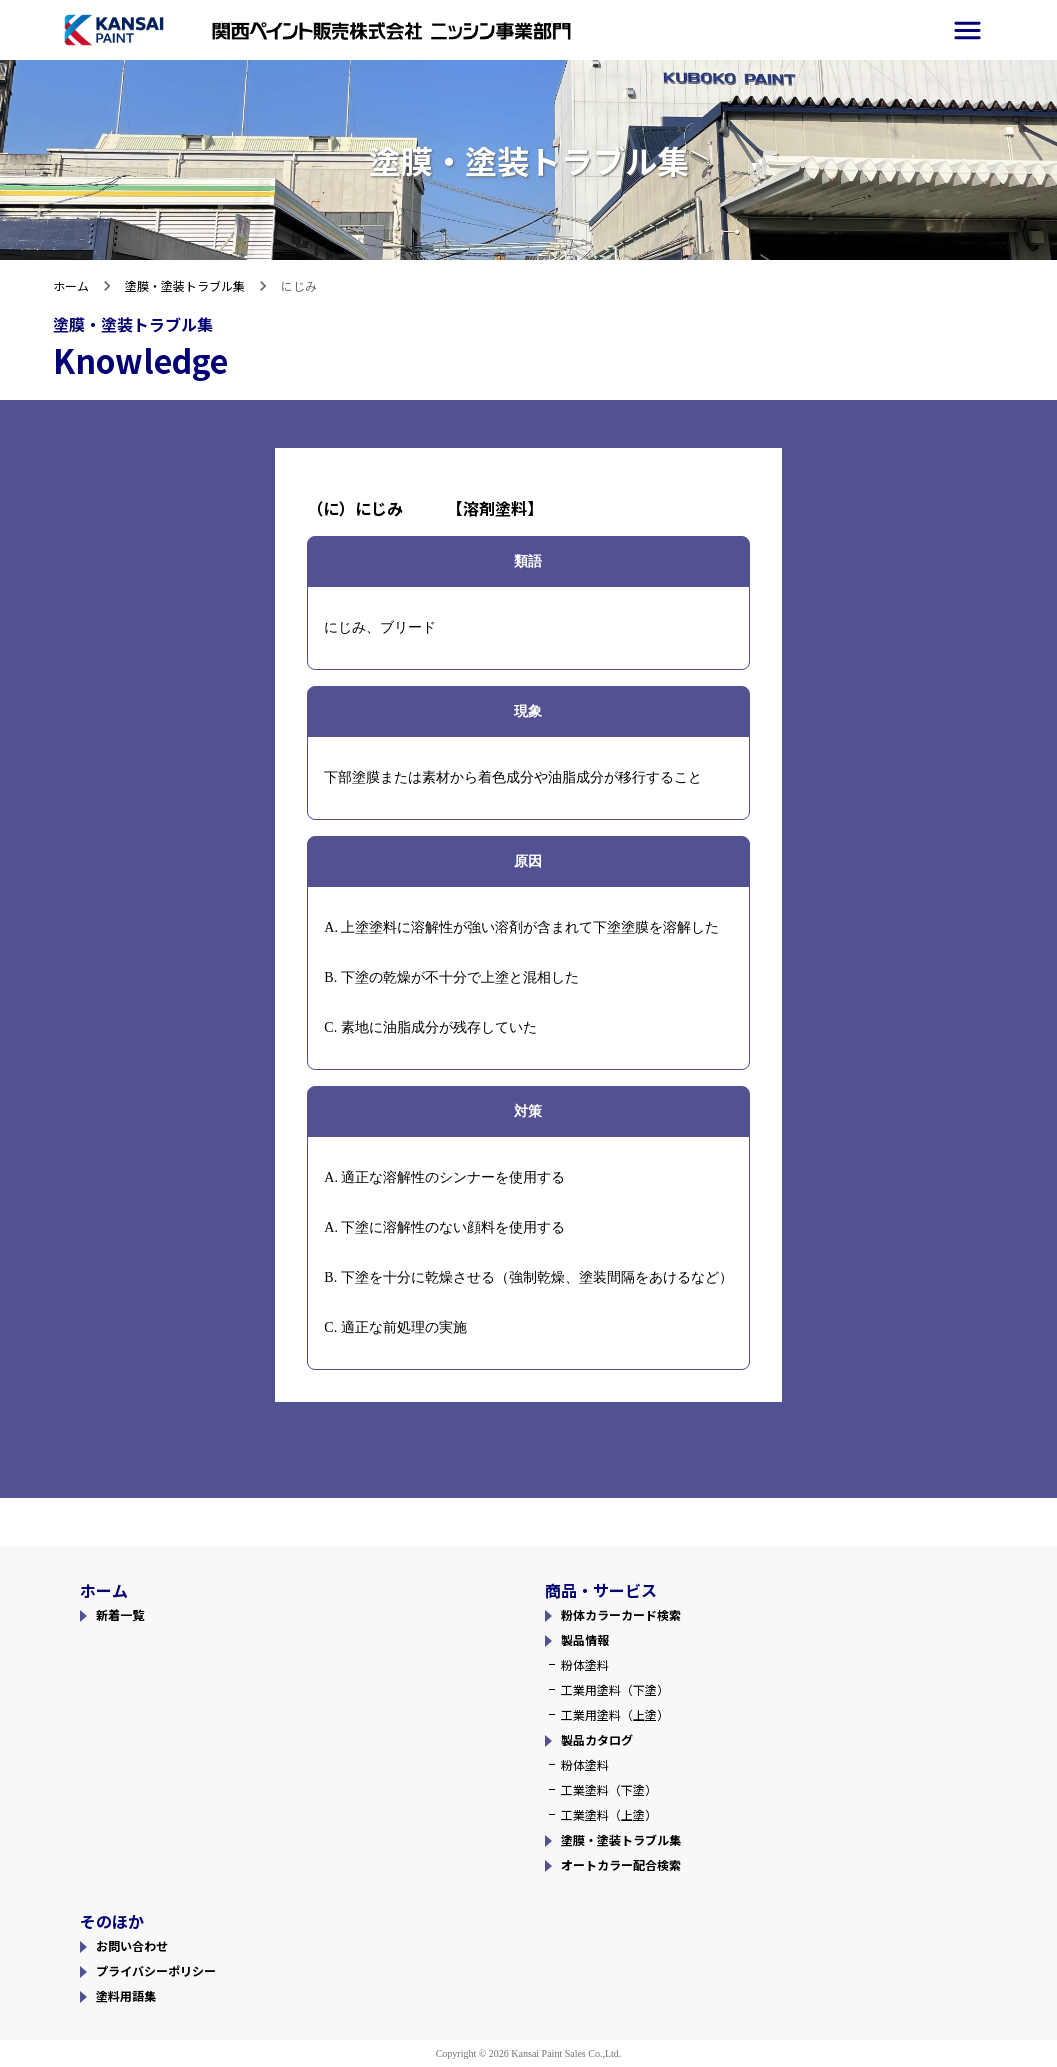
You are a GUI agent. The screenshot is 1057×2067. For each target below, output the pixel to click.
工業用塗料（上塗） (615, 1714)
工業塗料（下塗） (609, 1789)
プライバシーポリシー (156, 1970)
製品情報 (585, 1639)
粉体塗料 (585, 1664)
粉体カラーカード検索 (621, 1614)
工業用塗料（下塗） (615, 1689)
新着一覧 (120, 1614)
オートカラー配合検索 (621, 1864)
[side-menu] (967, 30)
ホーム (71, 285)
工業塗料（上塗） (609, 1814)
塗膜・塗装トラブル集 (185, 285)
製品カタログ (597, 1739)
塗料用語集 (126, 1995)
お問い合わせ (132, 1945)
